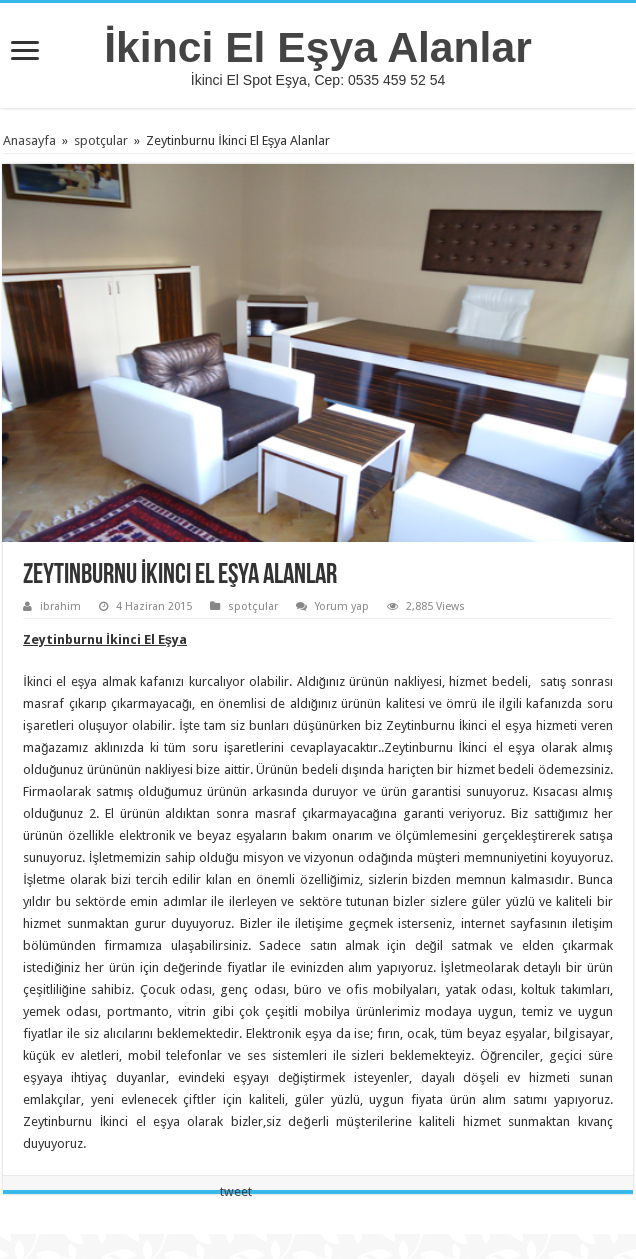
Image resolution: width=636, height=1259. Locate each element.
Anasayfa (29, 140)
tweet (236, 1191)
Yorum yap (342, 606)
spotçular (101, 140)
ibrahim (60, 606)
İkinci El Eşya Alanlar (318, 47)
